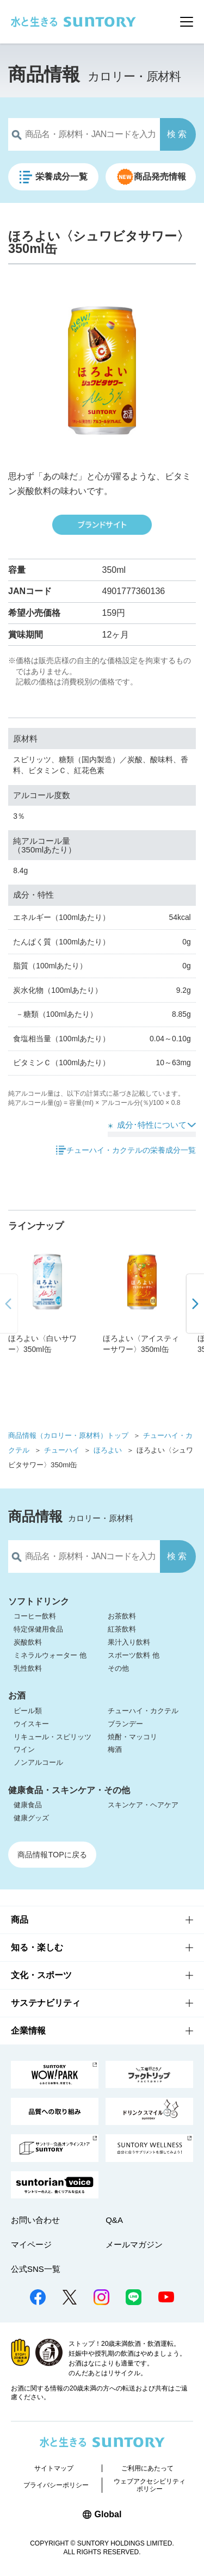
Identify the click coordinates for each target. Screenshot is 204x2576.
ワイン (24, 1749)
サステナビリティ (46, 2002)
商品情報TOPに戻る (51, 1854)
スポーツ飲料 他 (133, 1655)
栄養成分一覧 (61, 176)
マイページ (31, 2244)
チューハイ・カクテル (143, 1711)
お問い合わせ (35, 2220)
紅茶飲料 (122, 1629)
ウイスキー (31, 1724)
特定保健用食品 (38, 1629)
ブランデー (125, 1724)
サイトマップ (53, 2468)
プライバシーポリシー (56, 2485)
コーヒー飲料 (35, 1616)
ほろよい (108, 1450)
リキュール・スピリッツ (52, 1737)
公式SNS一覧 (35, 2269)
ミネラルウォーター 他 (50, 1655)
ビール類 (28, 1711)
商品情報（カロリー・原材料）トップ (68, 1435)
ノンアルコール (38, 1762)
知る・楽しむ (37, 1947)
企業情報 (28, 2030)
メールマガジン (134, 2244)
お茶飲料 (122, 1616)
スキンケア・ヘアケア (143, 1805)
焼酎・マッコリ (132, 1737)
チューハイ (61, 1450)
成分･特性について (152, 1124)
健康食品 (28, 1805)
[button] (194, 1304)
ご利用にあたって (147, 2468)
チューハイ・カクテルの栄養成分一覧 (131, 1150)
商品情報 (44, 74)
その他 (118, 1668)
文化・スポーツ (41, 1975)
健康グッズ (31, 1818)
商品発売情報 (160, 176)
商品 (19, 1919)
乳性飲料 (28, 1668)
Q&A (114, 2220)
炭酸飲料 (28, 1642)
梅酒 (115, 1749)
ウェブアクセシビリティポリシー (150, 2485)
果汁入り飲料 (129, 1642)
